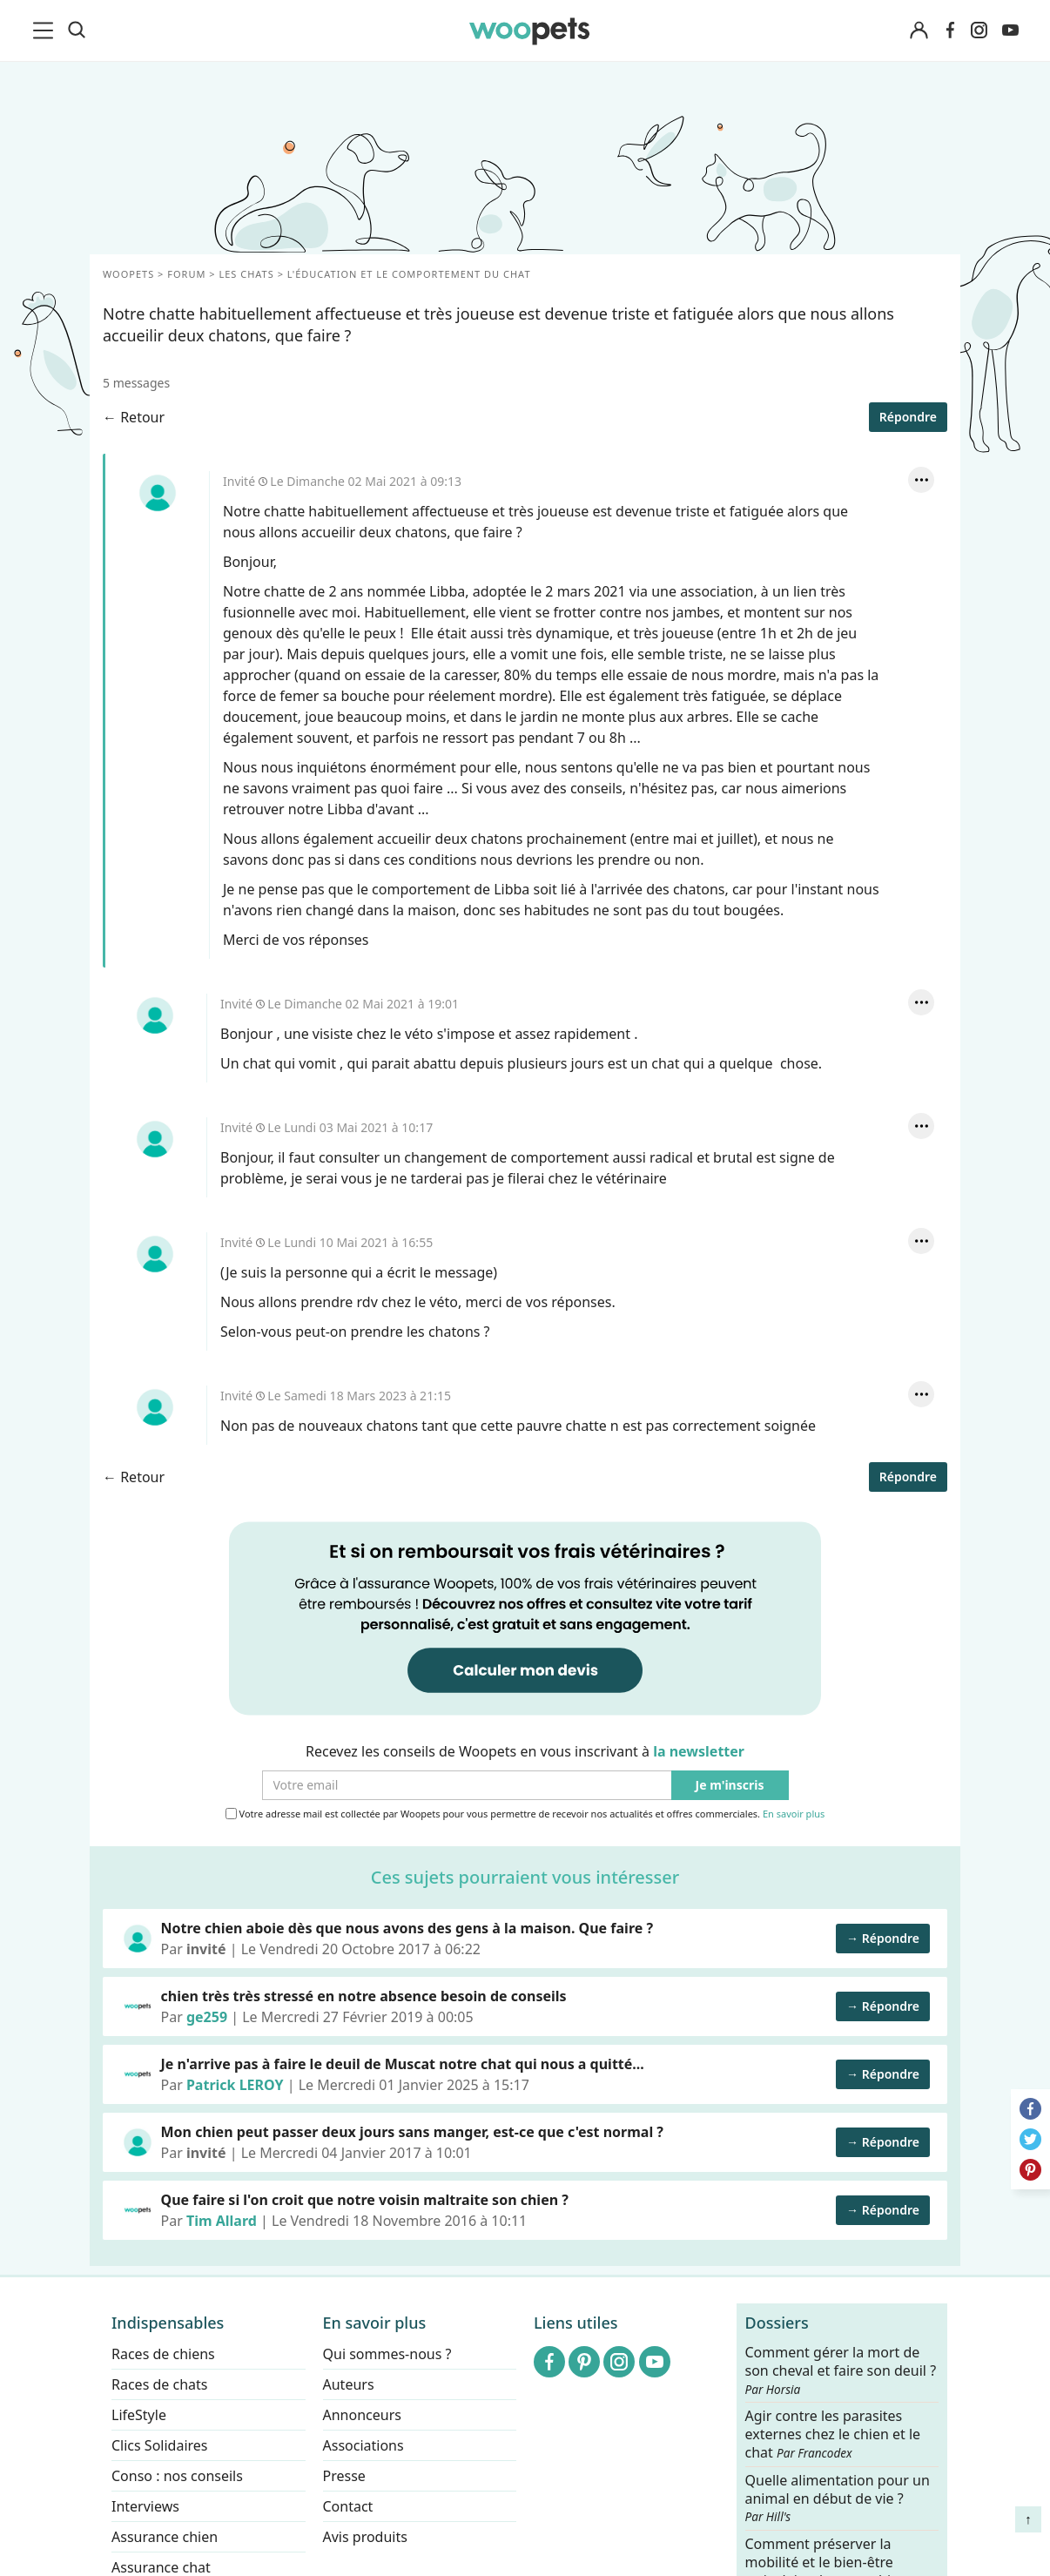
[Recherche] (76, 30)
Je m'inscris (730, 1785)
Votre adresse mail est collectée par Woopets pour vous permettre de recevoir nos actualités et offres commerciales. (525, 1814)
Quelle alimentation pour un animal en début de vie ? (837, 2498)
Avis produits (365, 2536)
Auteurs (348, 2384)
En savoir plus (794, 1814)
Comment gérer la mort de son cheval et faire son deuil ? (841, 2370)
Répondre (908, 416)
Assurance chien (164, 2536)
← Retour (134, 417)
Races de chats (159, 2384)
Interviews (145, 2506)
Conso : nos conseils (177, 2475)
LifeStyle (138, 2414)
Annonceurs (362, 2414)
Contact (348, 2506)
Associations (363, 2445)
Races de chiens (163, 2354)
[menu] (46, 30)
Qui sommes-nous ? (387, 2354)
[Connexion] (918, 31)
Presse (344, 2475)
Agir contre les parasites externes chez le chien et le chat (833, 2434)
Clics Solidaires (159, 2445)
